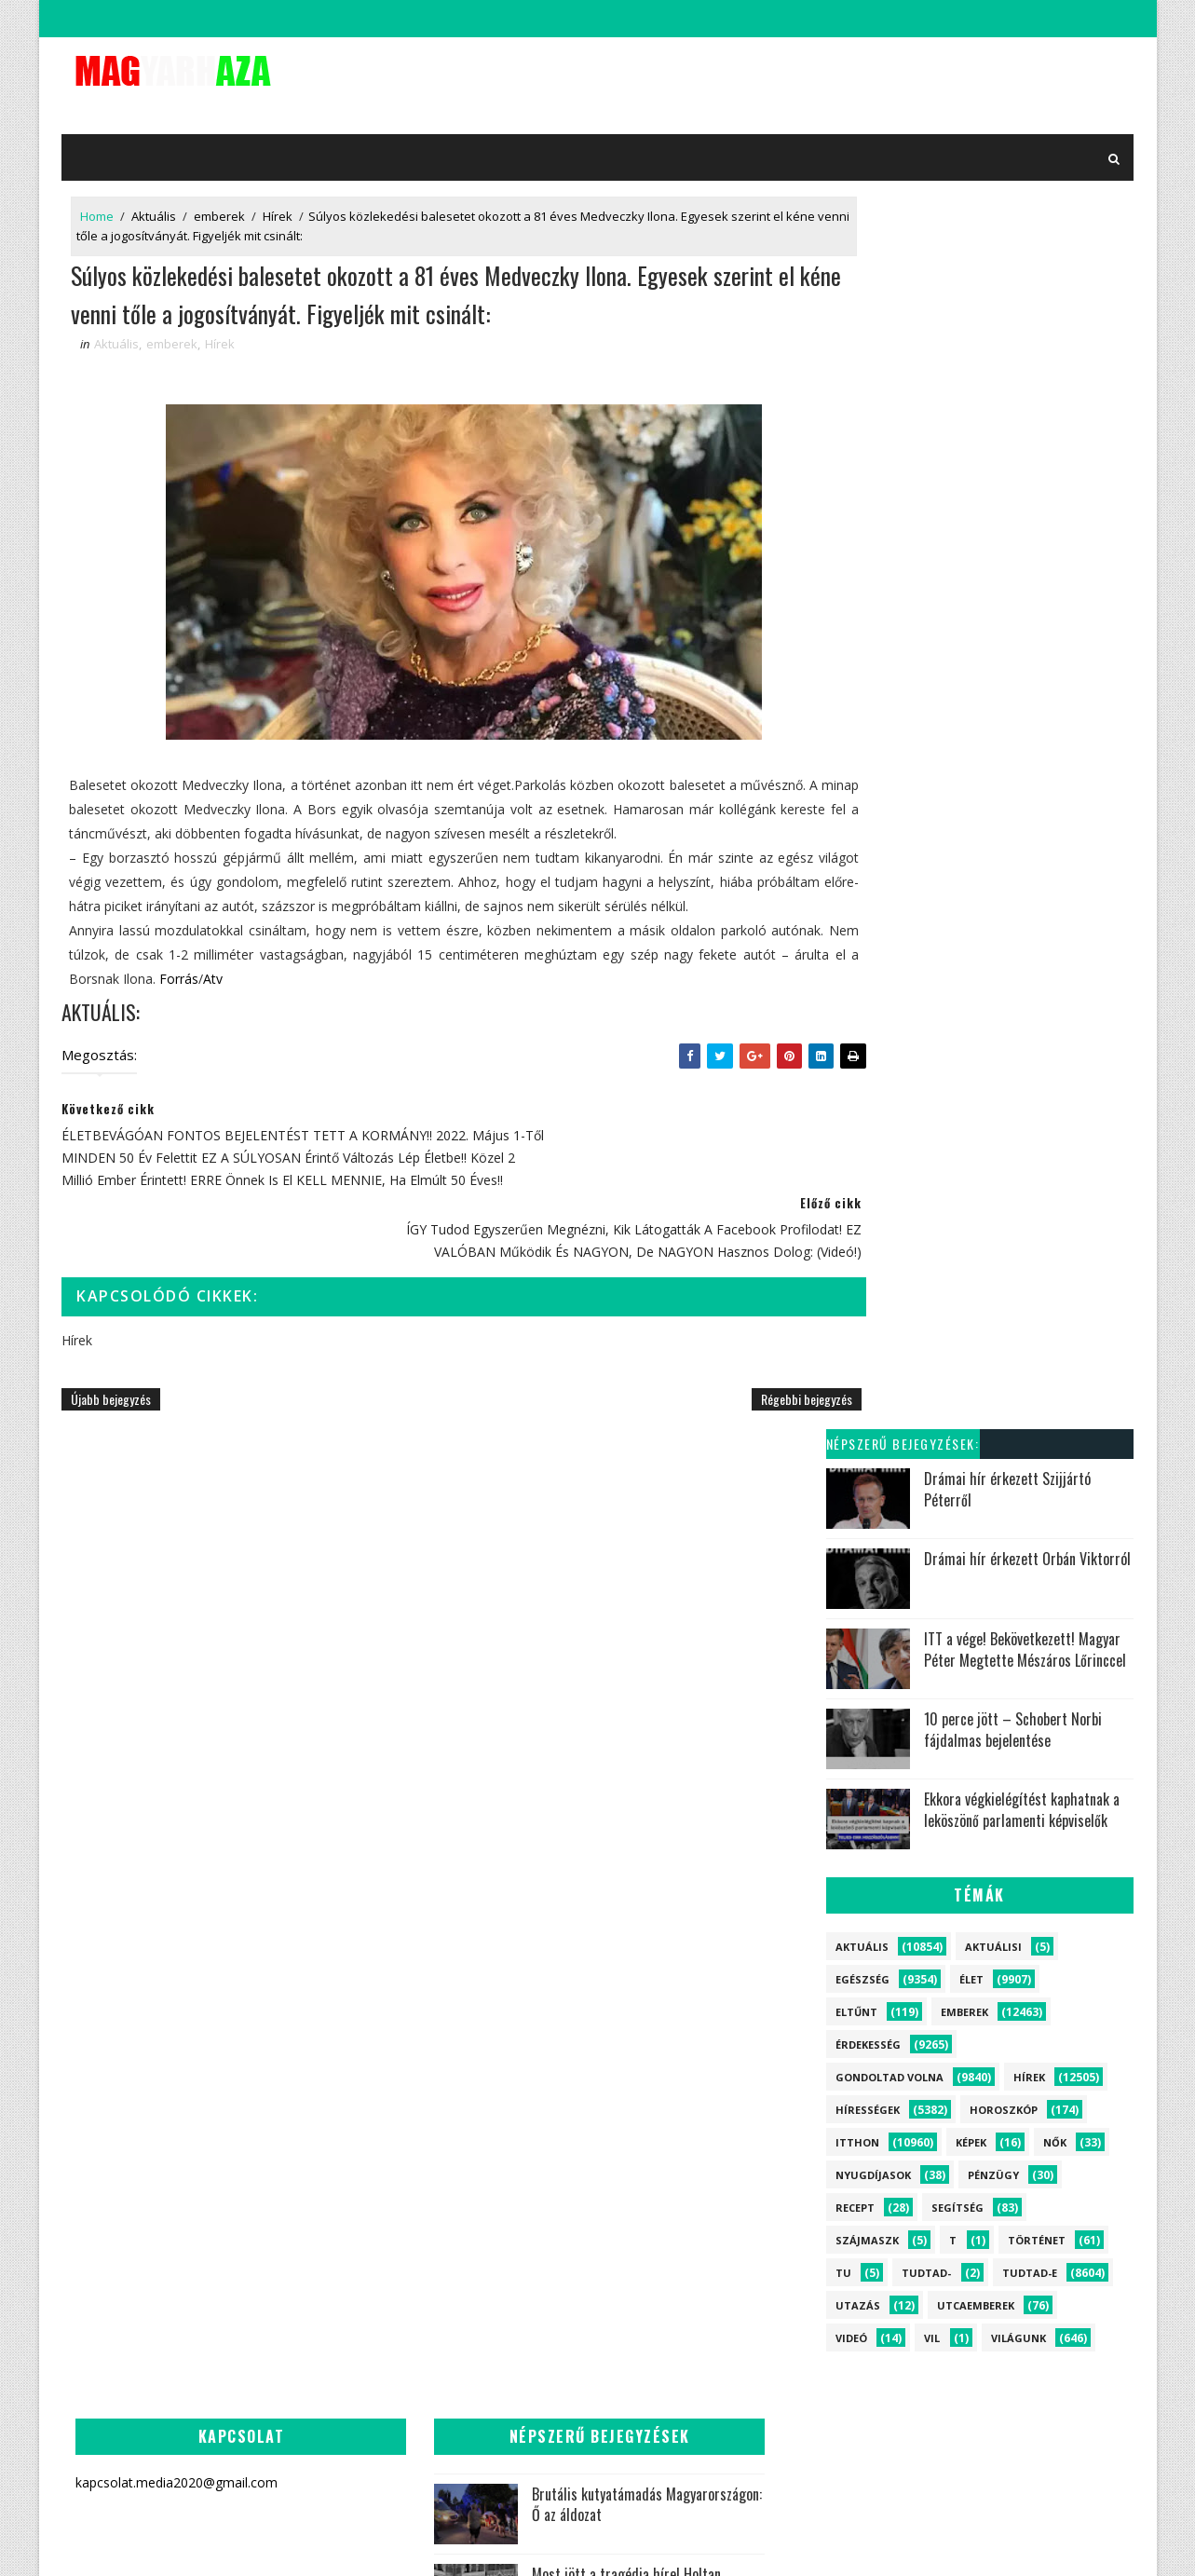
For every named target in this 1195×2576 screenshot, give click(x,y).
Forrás (334, 1027)
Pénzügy (993, 954)
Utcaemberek (975, 1084)
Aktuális (154, 209)
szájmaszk (867, 1019)
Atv (368, 1027)
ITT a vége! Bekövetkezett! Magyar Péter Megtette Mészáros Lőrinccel (1025, 428)
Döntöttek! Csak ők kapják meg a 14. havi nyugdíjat (502, 2420)
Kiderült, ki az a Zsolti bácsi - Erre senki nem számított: (504, 2167)
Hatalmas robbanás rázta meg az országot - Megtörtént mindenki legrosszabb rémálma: (460, 1798)
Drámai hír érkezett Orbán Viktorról (1027, 338)
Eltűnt (856, 790)
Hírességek (867, 888)
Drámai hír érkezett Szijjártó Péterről (1007, 268)
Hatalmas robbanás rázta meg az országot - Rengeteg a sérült (509, 2253)
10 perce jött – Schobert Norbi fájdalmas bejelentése (1013, 508)
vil (932, 1117)
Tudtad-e (1029, 1051)
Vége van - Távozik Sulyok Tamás (492, 2329)
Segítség (957, 986)
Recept (855, 986)
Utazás (857, 1084)
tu (843, 1051)
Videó (851, 1117)
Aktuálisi (993, 725)
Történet (1037, 1019)
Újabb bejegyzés (112, 1423)
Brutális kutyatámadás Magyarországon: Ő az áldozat (506, 1595)
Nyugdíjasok (873, 954)
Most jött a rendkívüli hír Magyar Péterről (769, 1837)
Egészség (862, 758)
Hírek (278, 209)
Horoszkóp (1004, 888)
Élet (971, 758)
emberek (220, 209)
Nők (1054, 921)
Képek (971, 921)
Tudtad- (926, 1051)
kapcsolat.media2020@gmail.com (612, 2543)
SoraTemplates (477, 2543)
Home (98, 209)
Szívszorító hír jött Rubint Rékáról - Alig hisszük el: (501, 1974)
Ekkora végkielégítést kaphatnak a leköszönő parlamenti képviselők (1022, 588)
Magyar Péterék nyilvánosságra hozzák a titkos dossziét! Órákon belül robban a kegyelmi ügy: (460, 2071)
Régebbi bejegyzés (731, 1423)
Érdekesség (868, 823)
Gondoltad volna (889, 856)
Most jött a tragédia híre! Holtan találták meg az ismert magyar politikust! (457, 1691)
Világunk (1018, 1117)
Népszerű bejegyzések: (903, 223)
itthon (857, 921)
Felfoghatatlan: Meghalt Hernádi (509, 1883)
